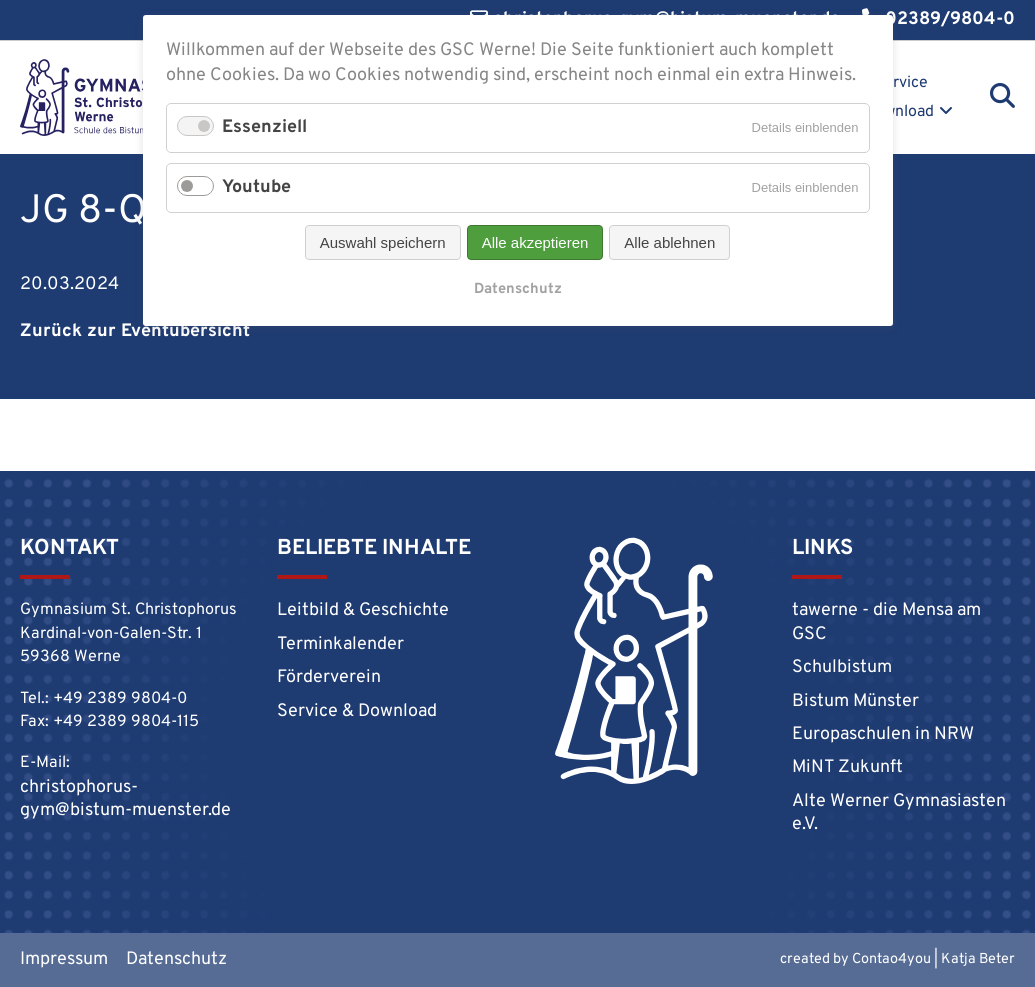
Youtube (256, 187)
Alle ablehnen (669, 242)
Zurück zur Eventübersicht (135, 331)
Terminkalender (340, 644)
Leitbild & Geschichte (363, 610)
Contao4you (891, 959)
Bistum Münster (855, 701)
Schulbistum (842, 667)
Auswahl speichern (383, 242)
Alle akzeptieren (535, 242)
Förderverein (329, 677)
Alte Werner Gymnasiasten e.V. (899, 813)
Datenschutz (176, 959)
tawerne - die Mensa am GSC (886, 622)
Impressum (64, 959)
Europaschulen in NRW (883, 734)
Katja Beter (978, 959)
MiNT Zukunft (847, 767)
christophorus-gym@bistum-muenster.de (125, 799)
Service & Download (891, 97)
